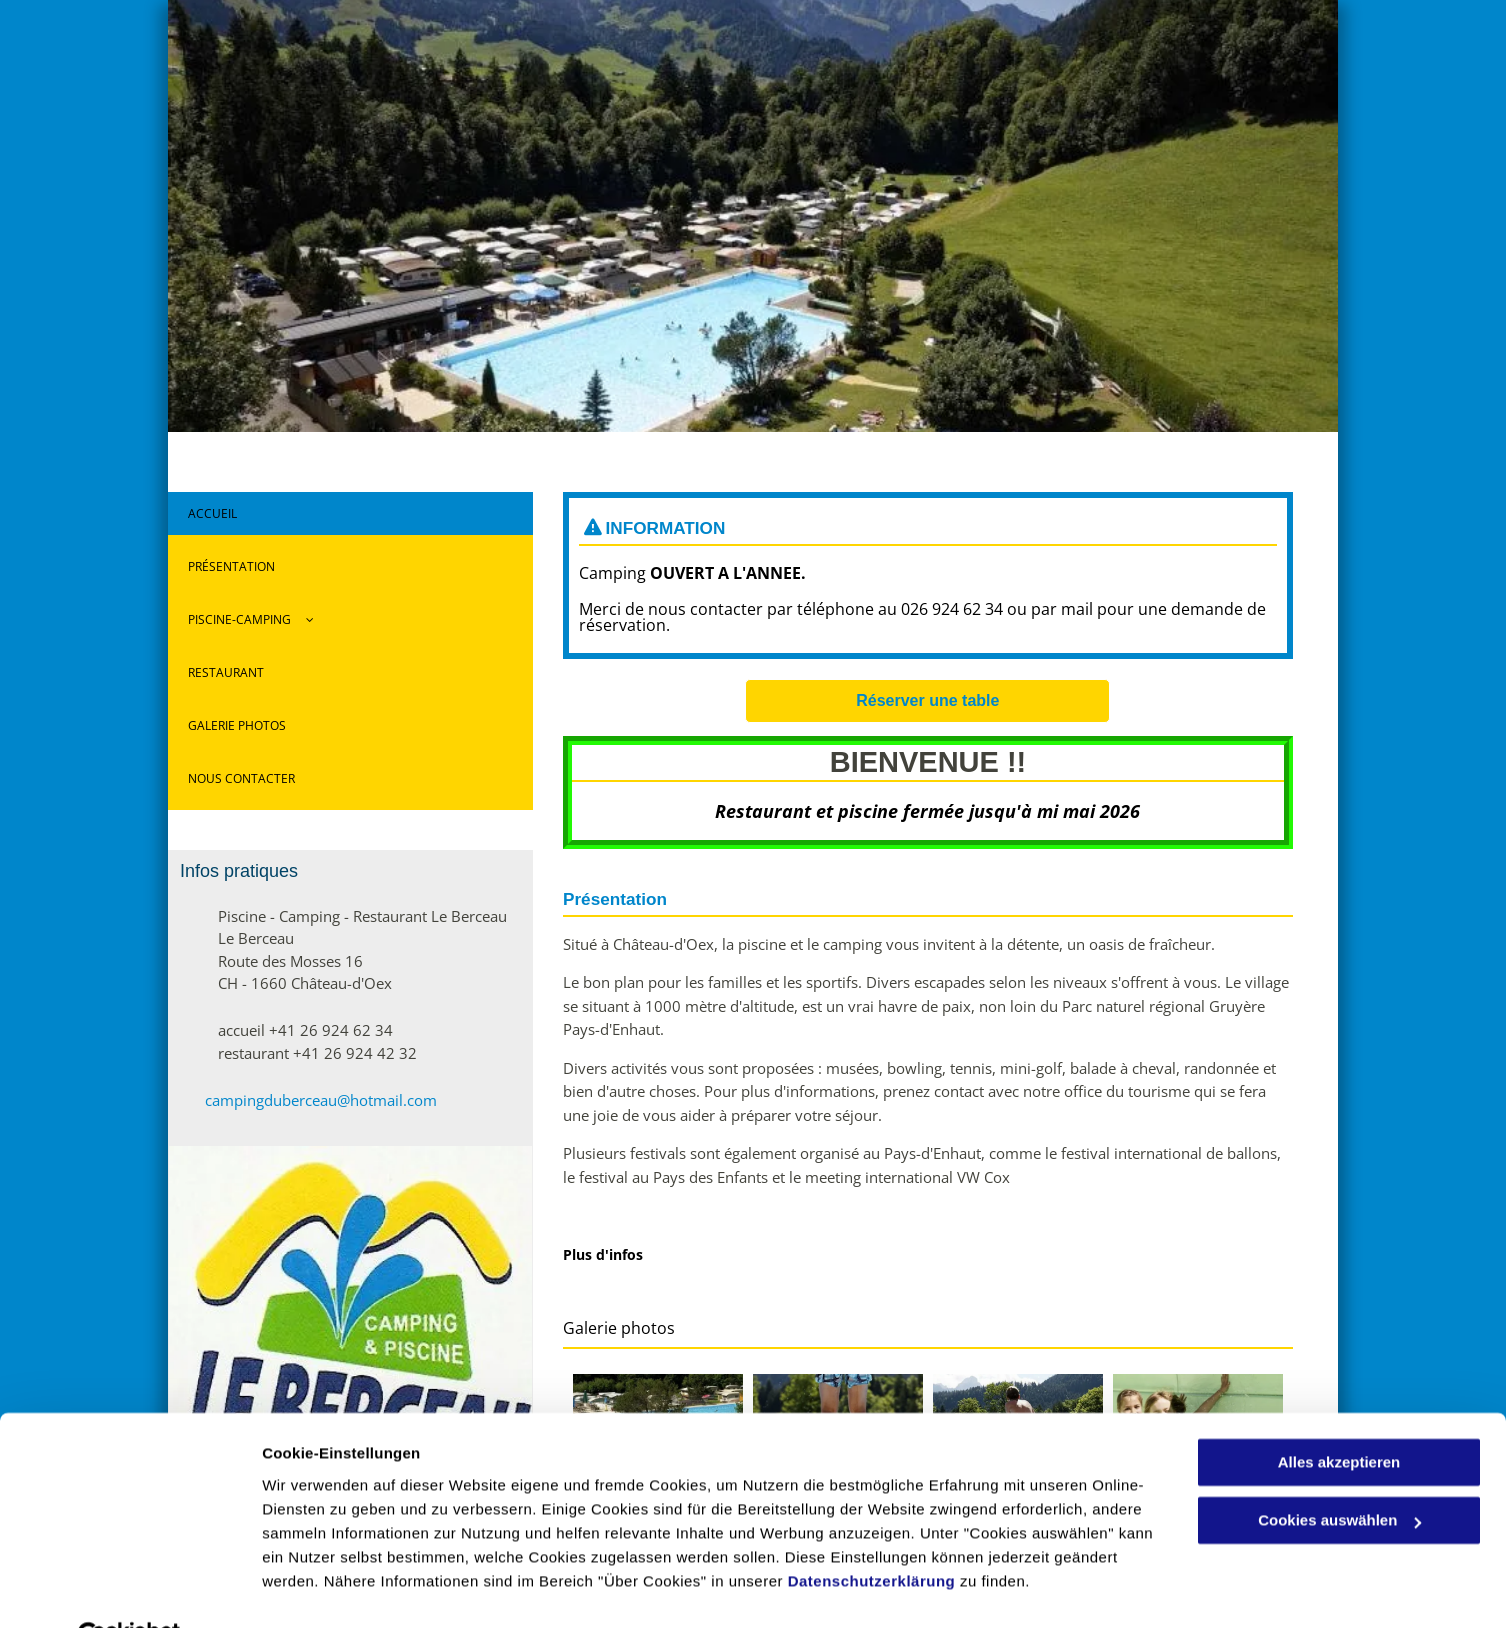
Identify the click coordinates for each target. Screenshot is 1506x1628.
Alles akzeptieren (1339, 1414)
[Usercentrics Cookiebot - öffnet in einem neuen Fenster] (129, 1589)
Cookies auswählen (332, 1588)
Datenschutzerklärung (872, 1533)
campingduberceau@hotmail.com (321, 1100)
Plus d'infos (603, 1254)
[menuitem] (350, 518)
